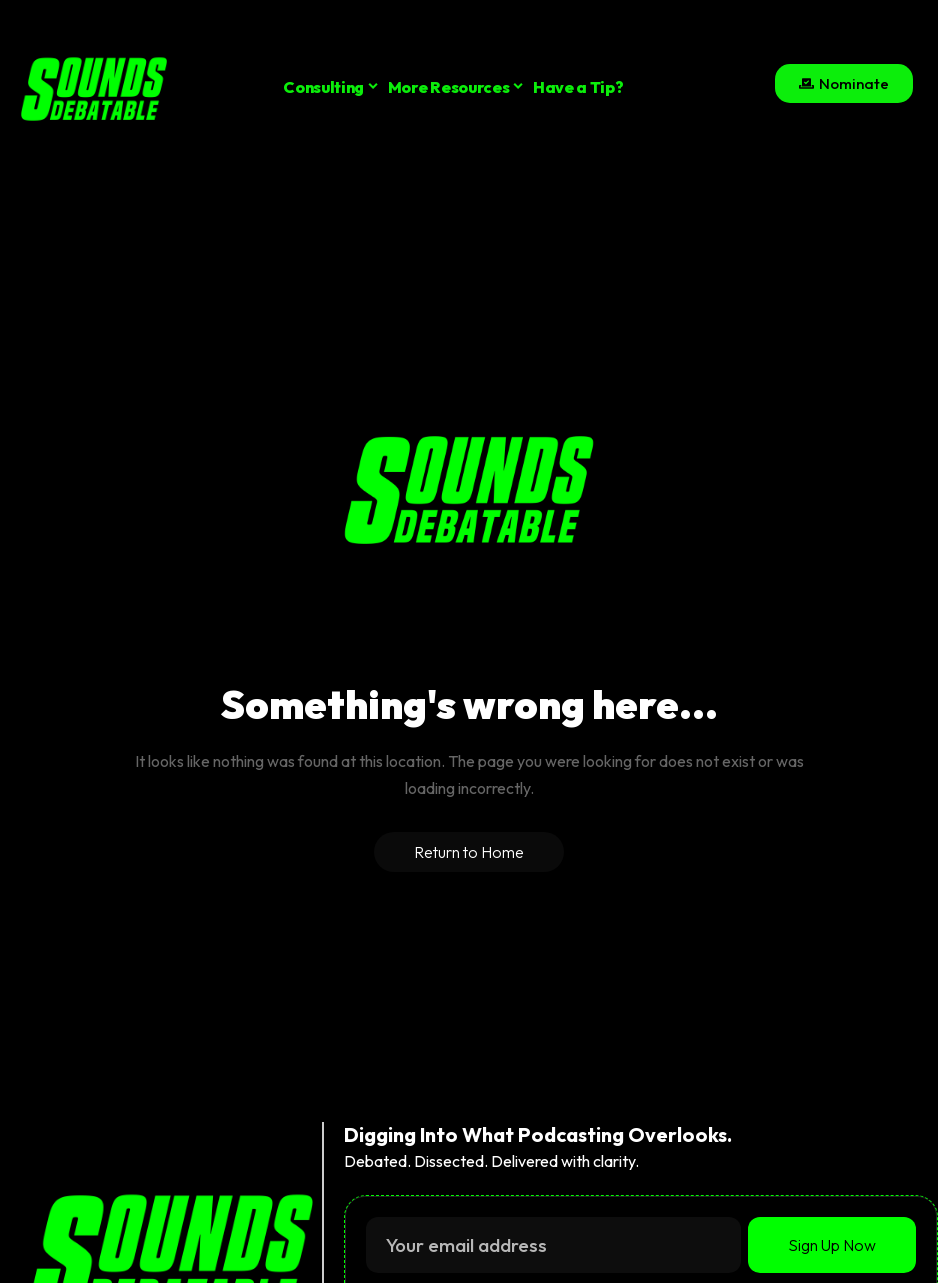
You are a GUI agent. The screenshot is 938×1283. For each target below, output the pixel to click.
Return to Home (469, 852)
